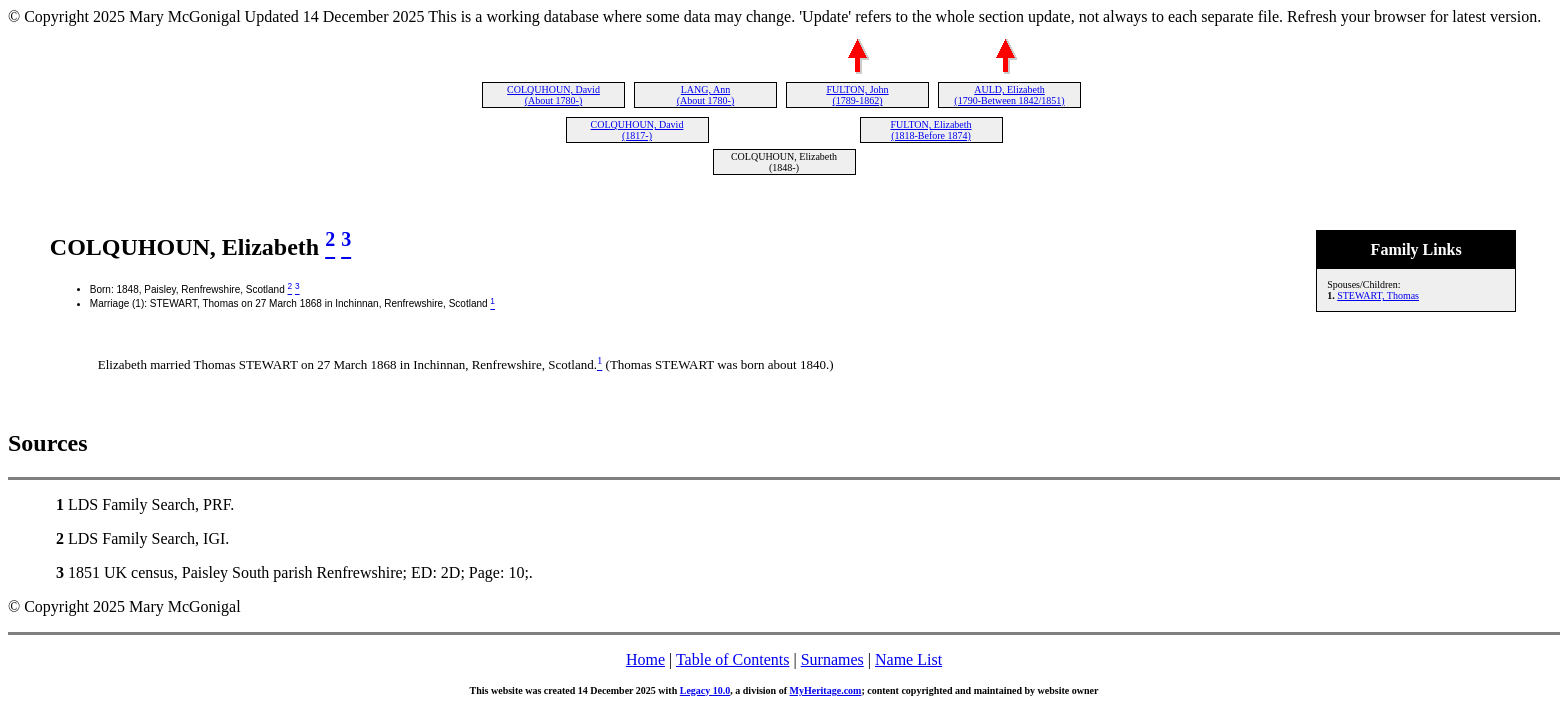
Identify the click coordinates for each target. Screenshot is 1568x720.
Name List (908, 659)
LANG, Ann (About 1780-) (706, 95)
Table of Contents (733, 659)
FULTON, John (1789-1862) (857, 95)
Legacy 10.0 (705, 690)
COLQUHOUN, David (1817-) (637, 130)
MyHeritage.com (826, 690)
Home (645, 659)
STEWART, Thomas (1378, 295)
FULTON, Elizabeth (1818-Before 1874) (930, 130)
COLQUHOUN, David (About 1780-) (553, 95)
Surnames (832, 659)
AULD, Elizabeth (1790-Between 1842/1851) (1009, 95)
